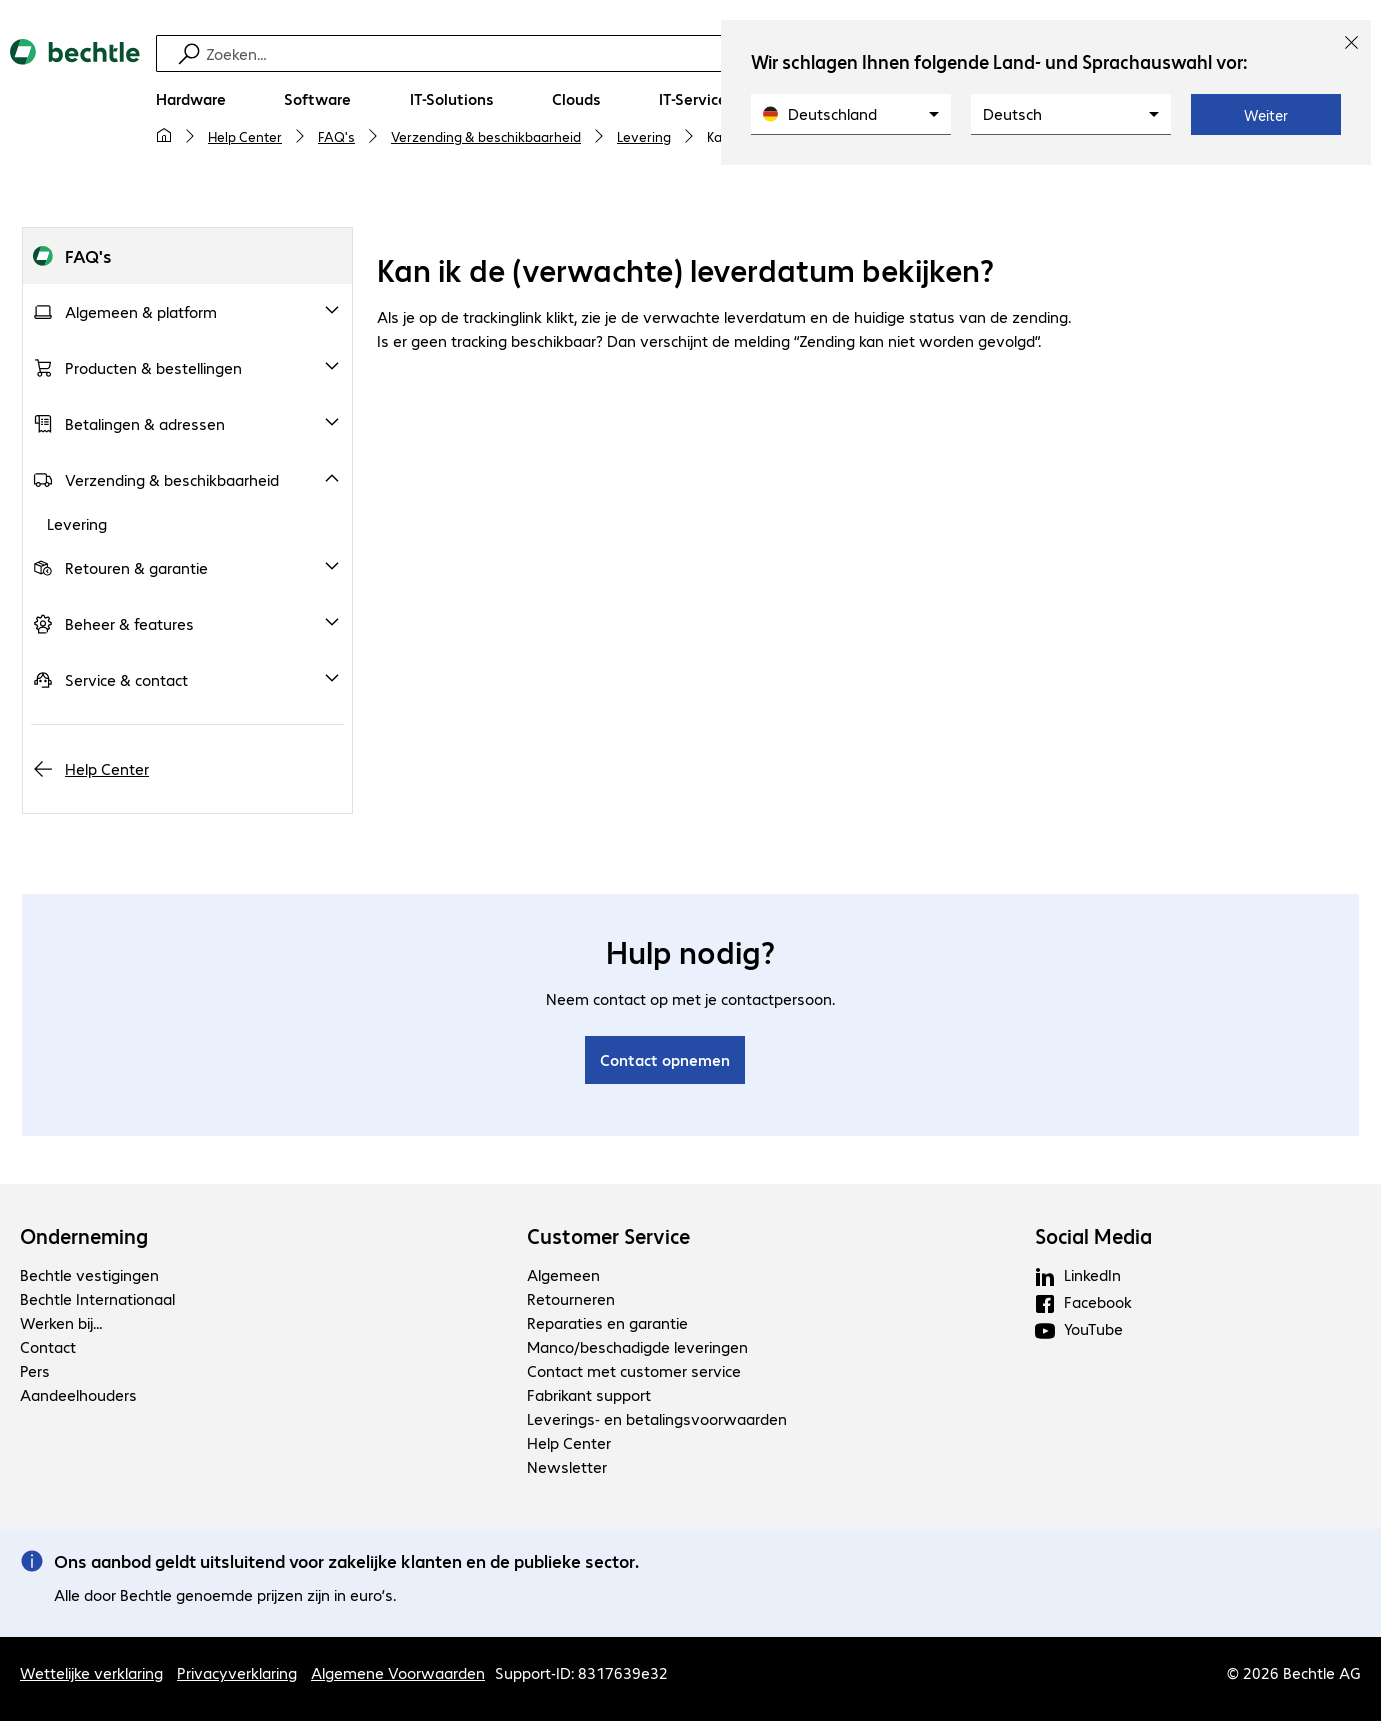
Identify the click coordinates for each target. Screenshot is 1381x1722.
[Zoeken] (693, 53)
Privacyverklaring (237, 1673)
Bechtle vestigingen (89, 1275)
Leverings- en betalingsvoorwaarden (657, 1419)
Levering (644, 136)
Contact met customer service (634, 1371)
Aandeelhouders (78, 1395)
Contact (48, 1347)
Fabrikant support (589, 1395)
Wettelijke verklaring (91, 1673)
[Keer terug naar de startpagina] (75, 101)
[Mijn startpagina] (164, 136)
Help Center (245, 136)
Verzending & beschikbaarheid (486, 136)
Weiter (1266, 115)
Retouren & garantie (136, 568)
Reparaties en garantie (607, 1323)
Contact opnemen (665, 1060)
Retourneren (571, 1299)
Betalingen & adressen (145, 424)
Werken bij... (61, 1323)
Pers (35, 1371)
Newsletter (567, 1467)
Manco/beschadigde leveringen (637, 1347)
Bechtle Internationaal (97, 1299)
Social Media (1093, 1237)
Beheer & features (129, 624)
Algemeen (563, 1275)
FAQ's (336, 136)
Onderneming (84, 1237)
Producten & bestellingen (153, 368)
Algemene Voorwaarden (398, 1673)
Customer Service (608, 1237)
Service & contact (126, 680)
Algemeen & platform (141, 312)
